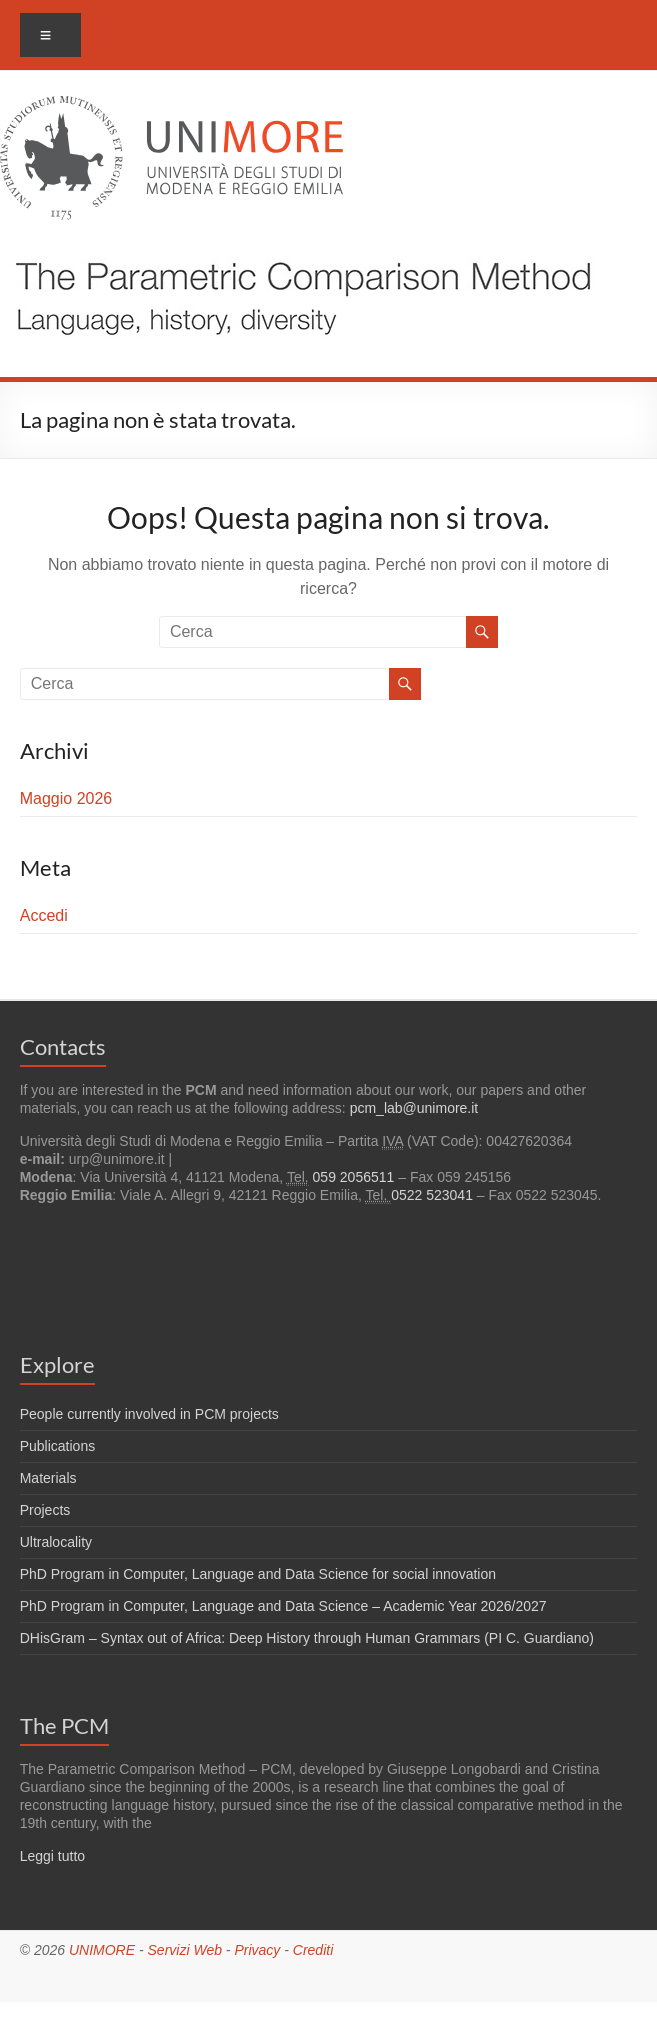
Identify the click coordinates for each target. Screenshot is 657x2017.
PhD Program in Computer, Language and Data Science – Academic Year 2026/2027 (283, 1606)
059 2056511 (354, 1177)
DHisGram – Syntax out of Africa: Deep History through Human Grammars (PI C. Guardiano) (307, 1638)
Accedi (44, 915)
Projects (45, 1510)
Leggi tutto (52, 1856)
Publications (58, 1446)
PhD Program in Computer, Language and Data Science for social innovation (258, 1574)
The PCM (64, 1725)
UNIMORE (102, 1950)
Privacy (257, 1950)
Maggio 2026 (66, 798)
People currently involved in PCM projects (149, 1414)
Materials (48, 1478)
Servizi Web (185, 1950)
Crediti (313, 1950)
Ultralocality (56, 1542)
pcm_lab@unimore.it (414, 1108)
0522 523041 (432, 1195)
